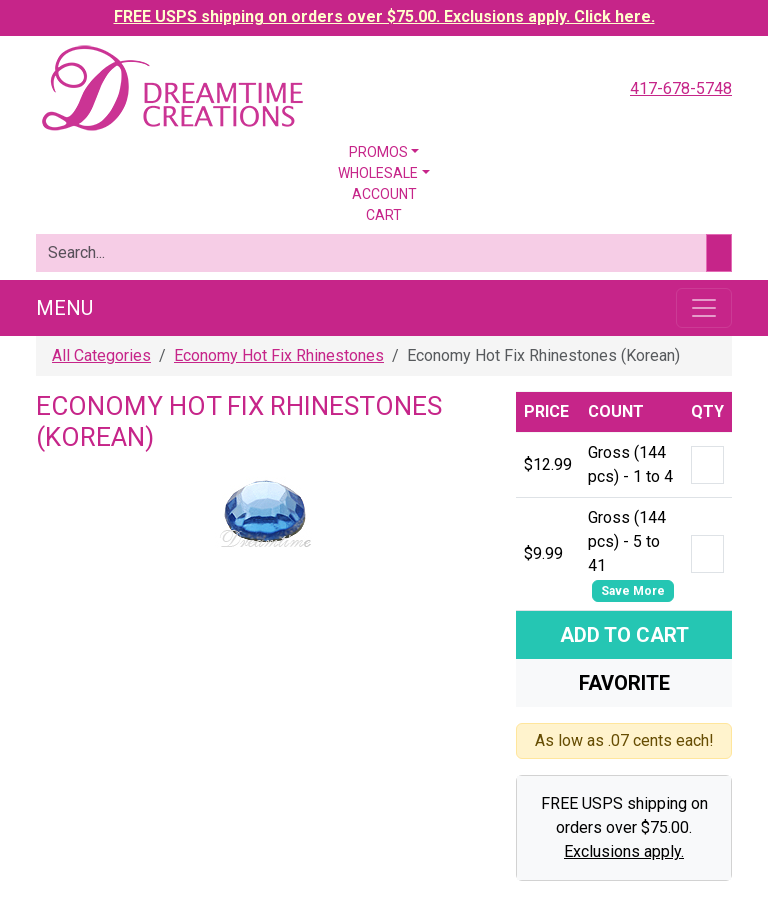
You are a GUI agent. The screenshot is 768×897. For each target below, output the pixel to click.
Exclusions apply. (624, 851)
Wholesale (378, 173)
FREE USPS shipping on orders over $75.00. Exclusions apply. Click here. (384, 16)
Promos (378, 152)
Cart (384, 215)
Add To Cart (624, 635)
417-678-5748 (681, 88)
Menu (64, 308)
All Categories (101, 355)
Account (384, 194)
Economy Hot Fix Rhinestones (279, 355)
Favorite (624, 683)
